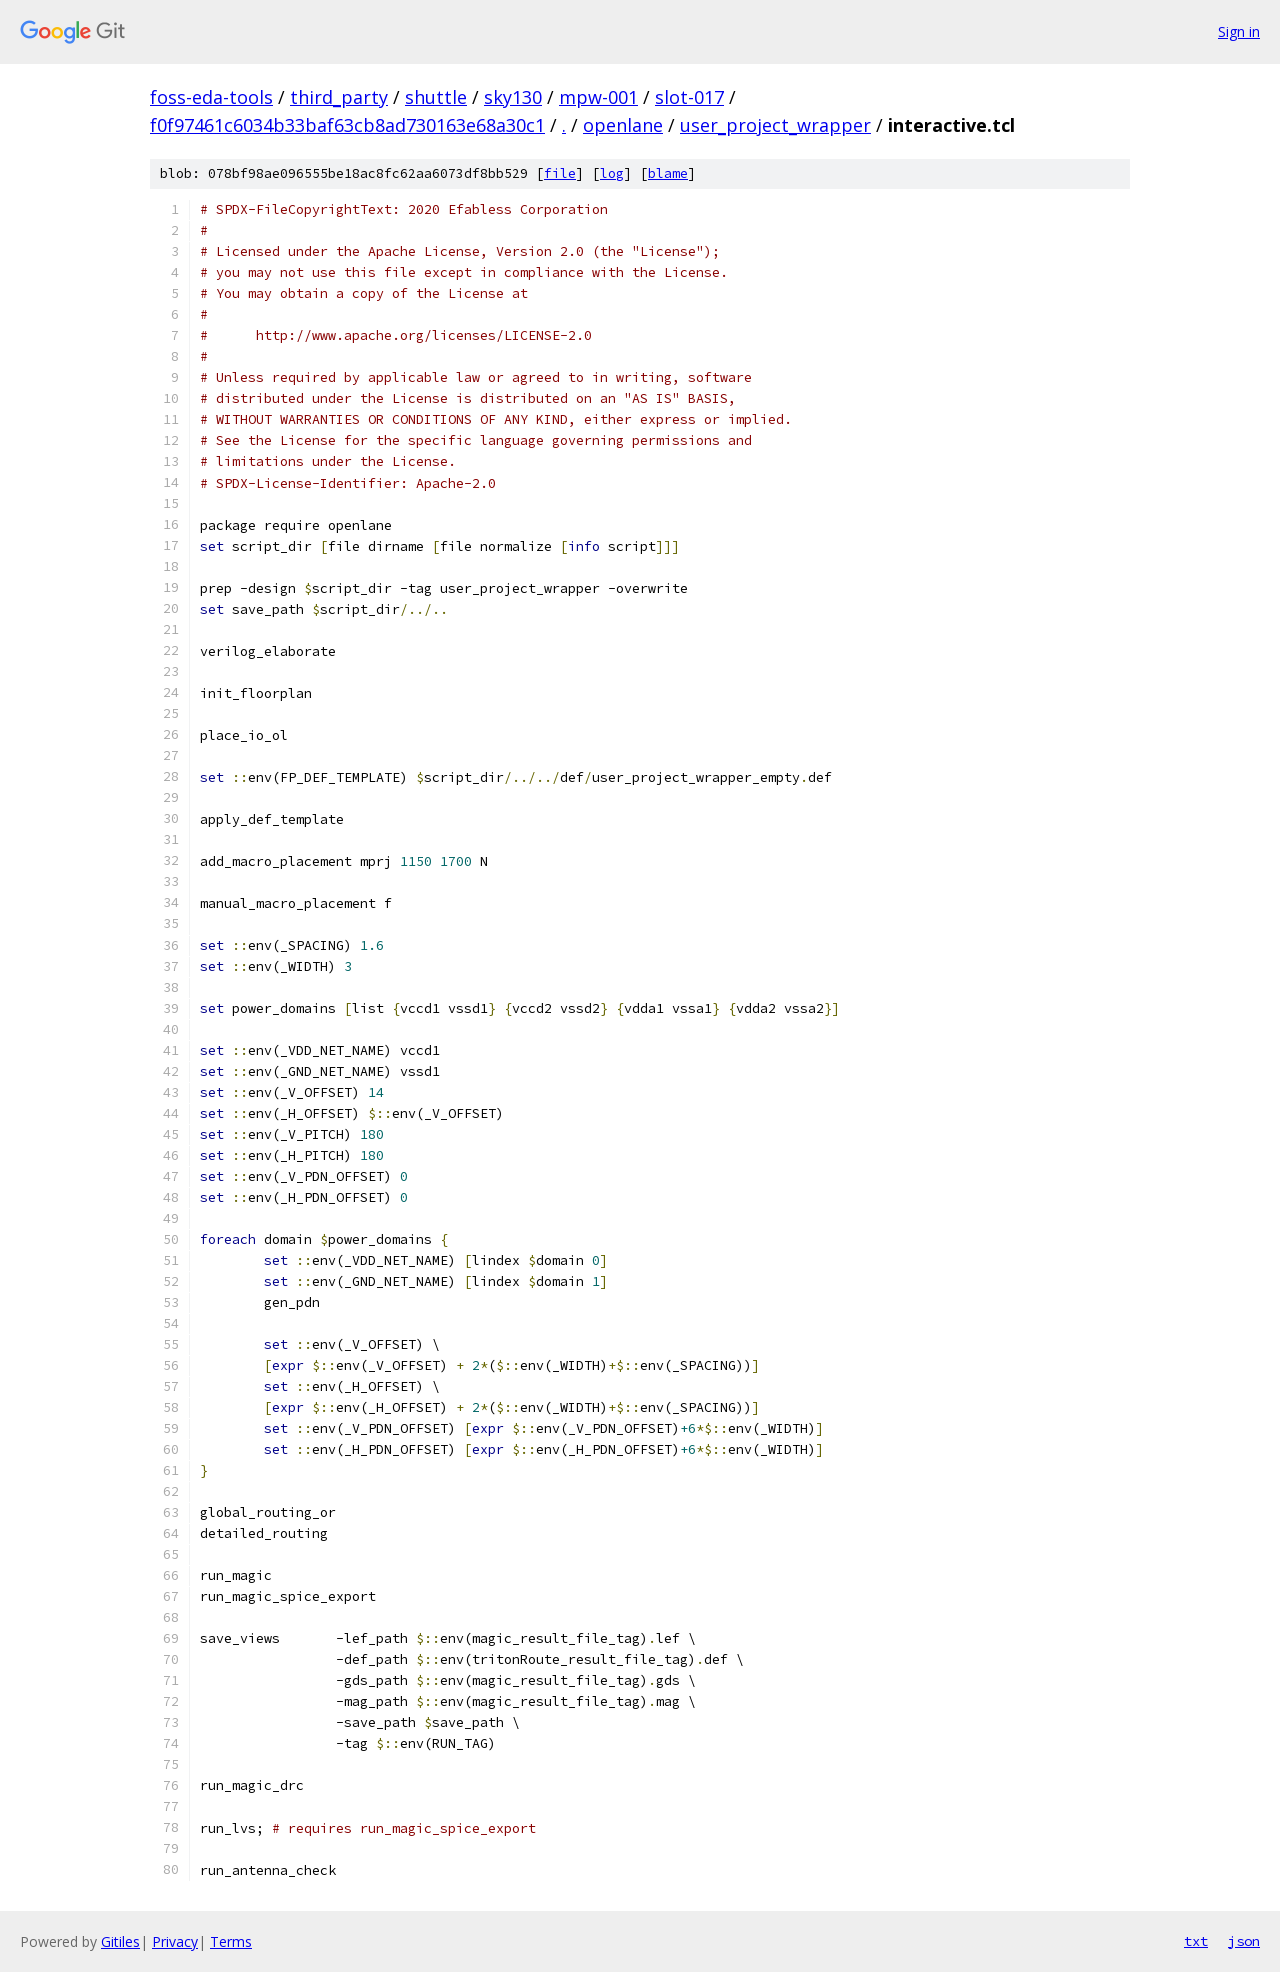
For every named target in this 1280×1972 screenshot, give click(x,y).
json (1244, 1941)
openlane (623, 125)
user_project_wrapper (775, 125)
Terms (231, 1941)
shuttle (436, 97)
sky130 (513, 97)
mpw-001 (598, 97)
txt (1196, 1941)
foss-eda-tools (211, 97)
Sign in (1239, 31)
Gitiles (120, 1941)
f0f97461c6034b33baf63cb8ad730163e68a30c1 (347, 125)
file (560, 173)
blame (668, 173)
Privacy (175, 1941)
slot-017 (689, 97)
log (612, 173)
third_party (339, 97)
